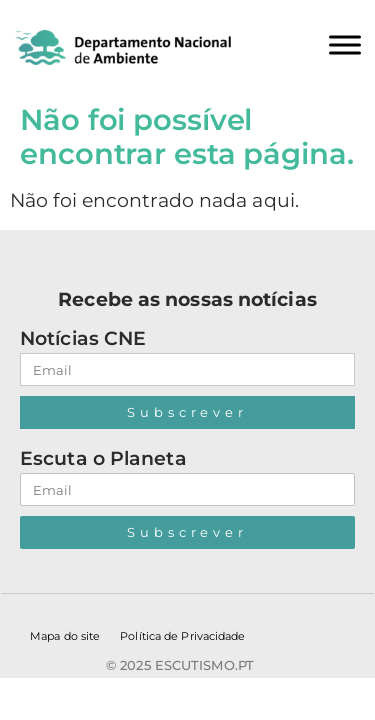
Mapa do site (65, 636)
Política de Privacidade (182, 636)
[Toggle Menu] (345, 44)
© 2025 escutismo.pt (180, 665)
